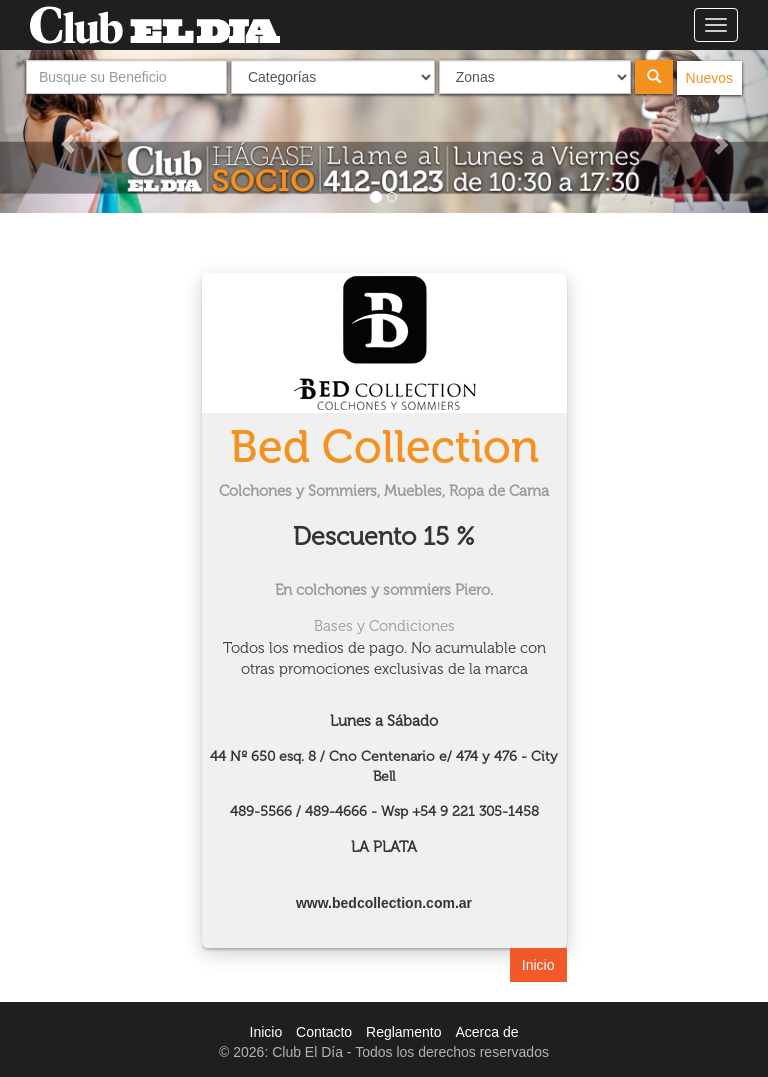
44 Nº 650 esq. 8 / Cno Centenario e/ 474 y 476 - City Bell (384, 766)
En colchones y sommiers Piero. (384, 590)
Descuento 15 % (384, 536)
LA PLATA (384, 847)
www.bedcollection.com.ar (384, 903)
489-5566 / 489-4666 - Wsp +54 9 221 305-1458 (384, 811)
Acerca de (486, 1032)
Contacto (324, 1032)
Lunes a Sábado (384, 721)
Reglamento (404, 1032)
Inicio (538, 965)
